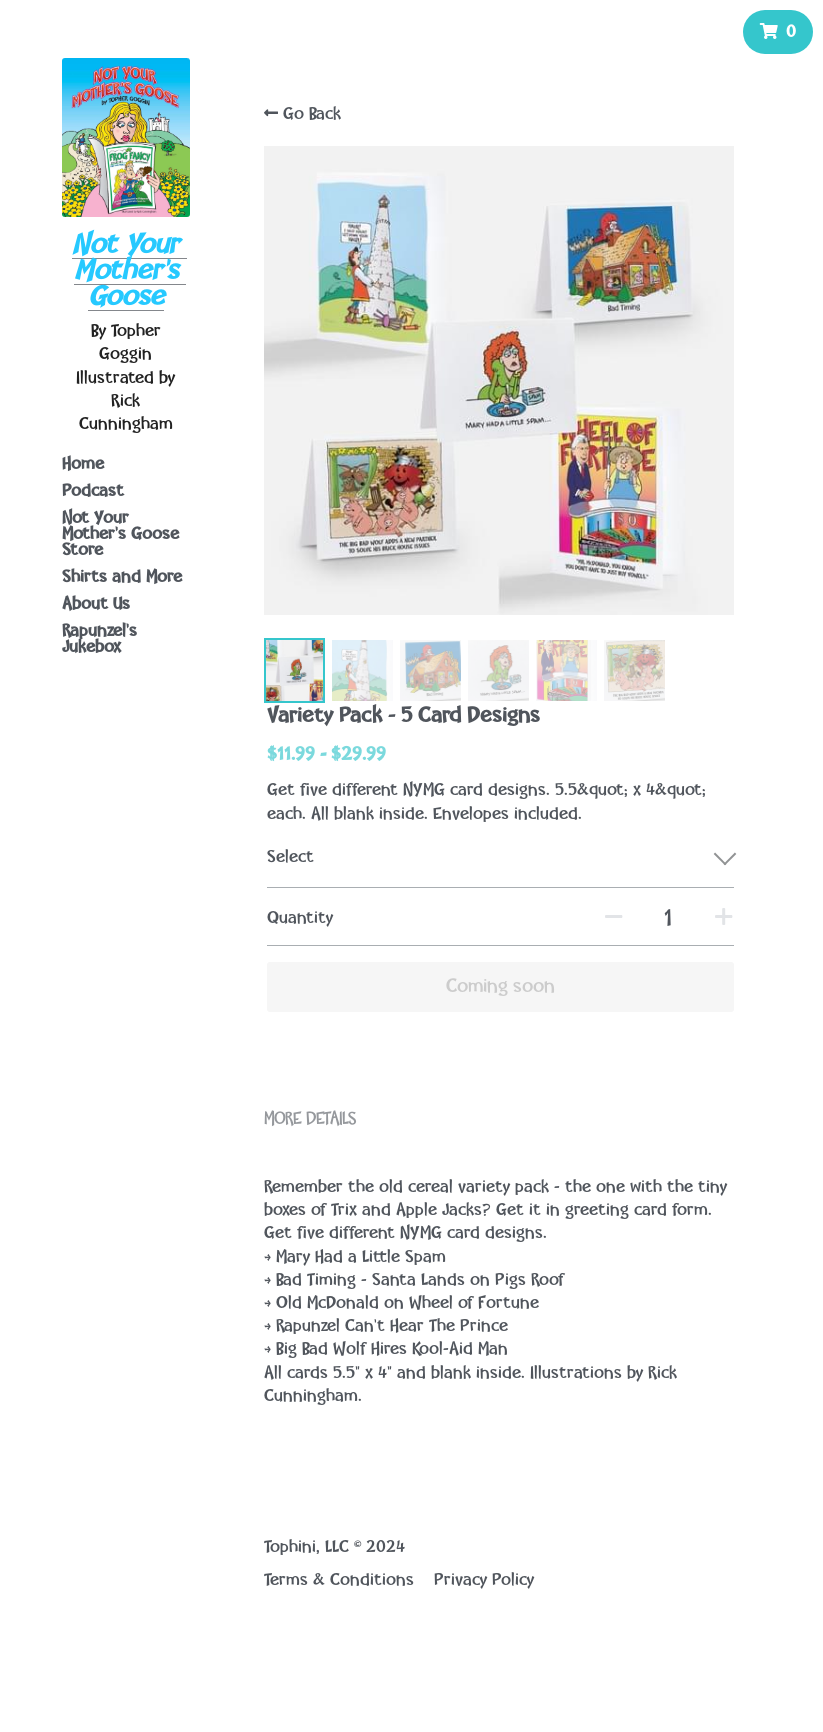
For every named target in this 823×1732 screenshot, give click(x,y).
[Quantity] (665, 909)
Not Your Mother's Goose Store (120, 534)
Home (83, 464)
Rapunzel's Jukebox (99, 639)
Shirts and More (122, 577)
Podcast (93, 491)
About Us (96, 604)
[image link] (126, 135)
